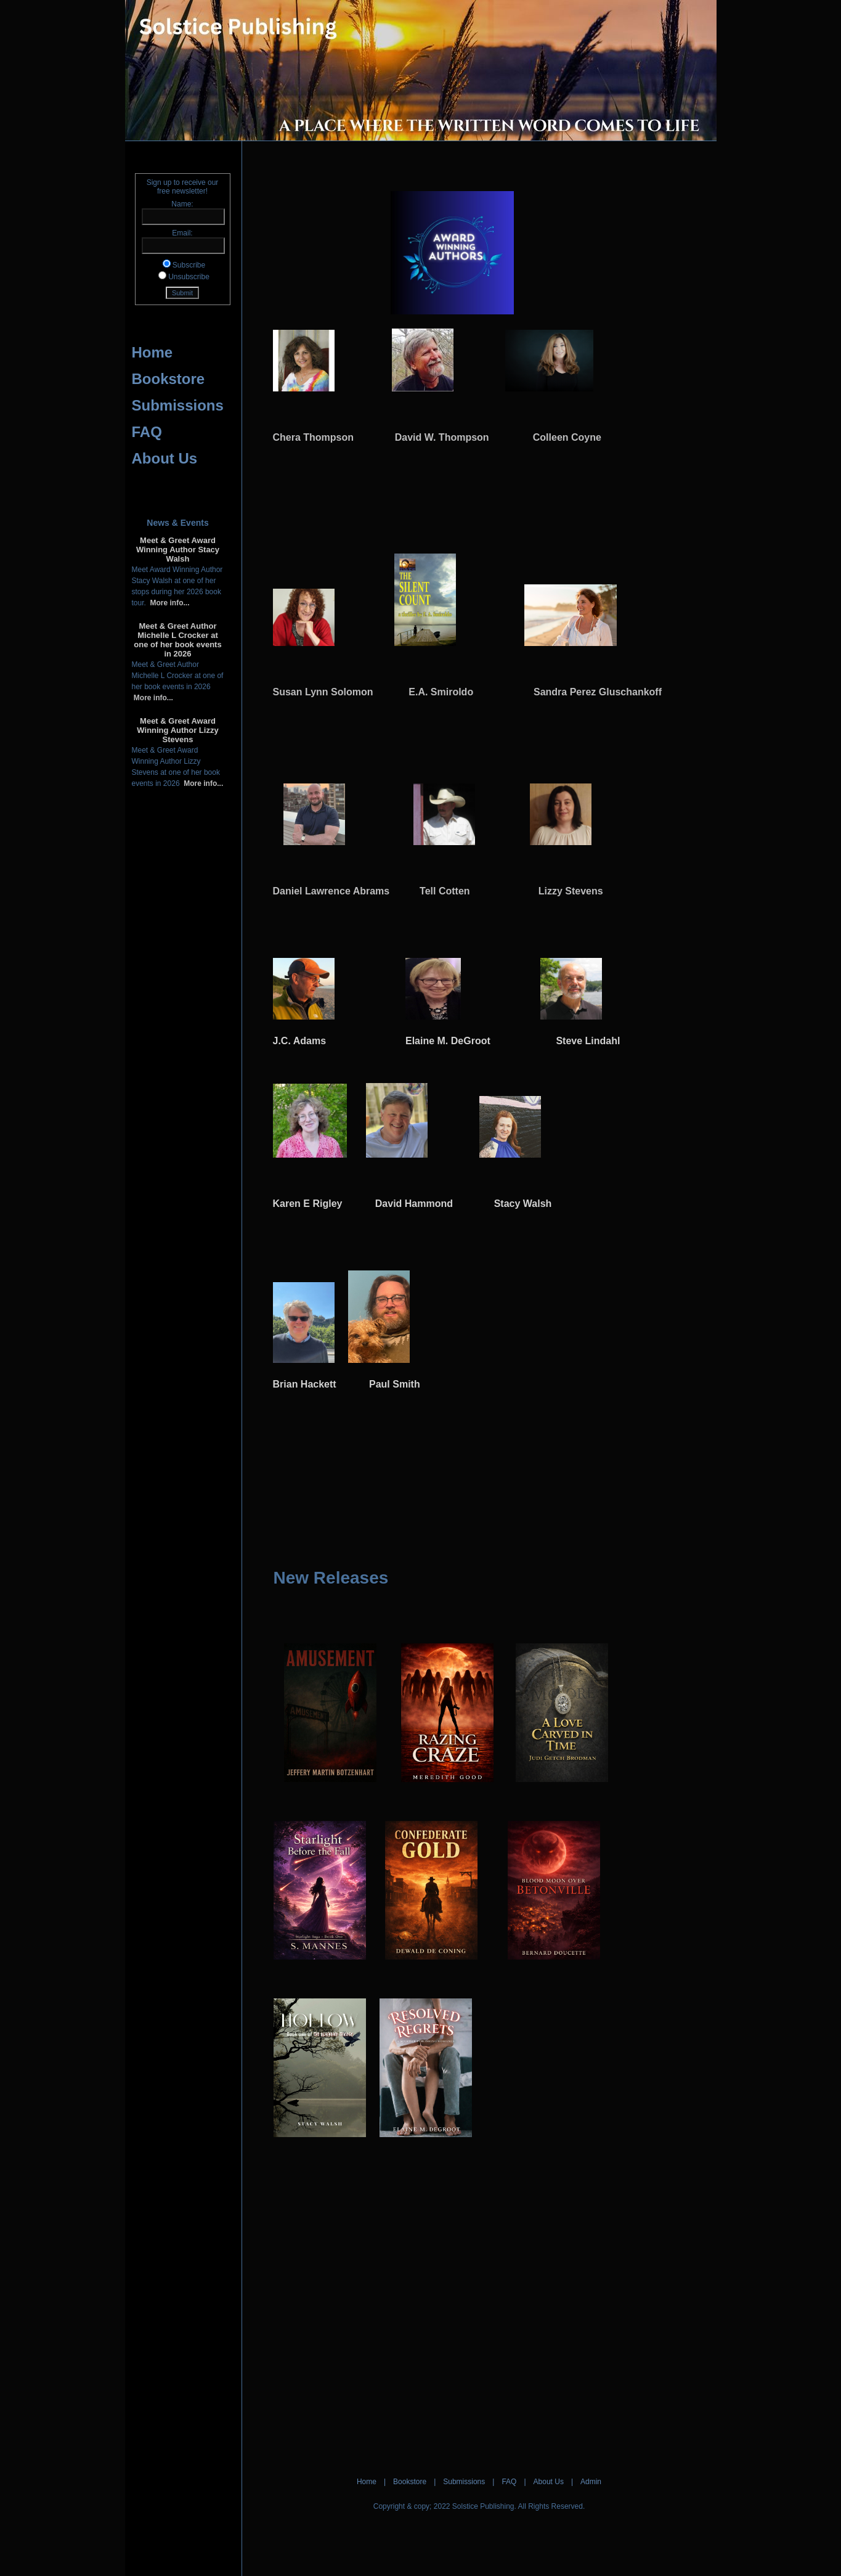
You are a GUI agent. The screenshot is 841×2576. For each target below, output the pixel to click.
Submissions (178, 405)
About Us (165, 458)
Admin (590, 2481)
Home (152, 352)
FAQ (147, 431)
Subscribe (189, 265)
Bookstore (168, 378)
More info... (168, 603)
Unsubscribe (188, 276)
